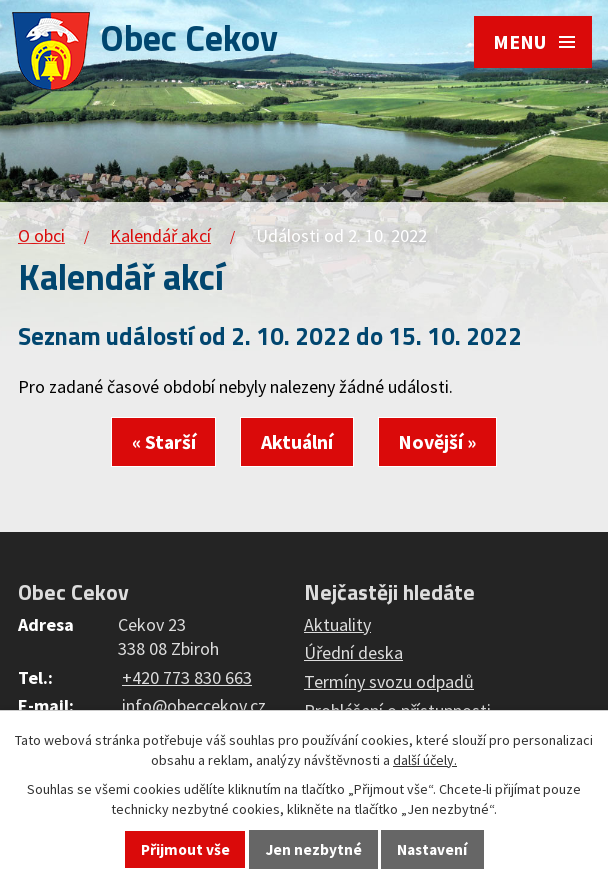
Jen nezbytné (314, 849)
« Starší (164, 442)
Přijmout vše (185, 849)
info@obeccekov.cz (194, 705)
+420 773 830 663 (187, 677)
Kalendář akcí (160, 235)
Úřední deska (353, 652)
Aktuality (337, 624)
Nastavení (432, 849)
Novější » (437, 442)
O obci (41, 235)
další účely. (425, 760)
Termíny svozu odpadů (389, 681)
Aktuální (297, 442)
